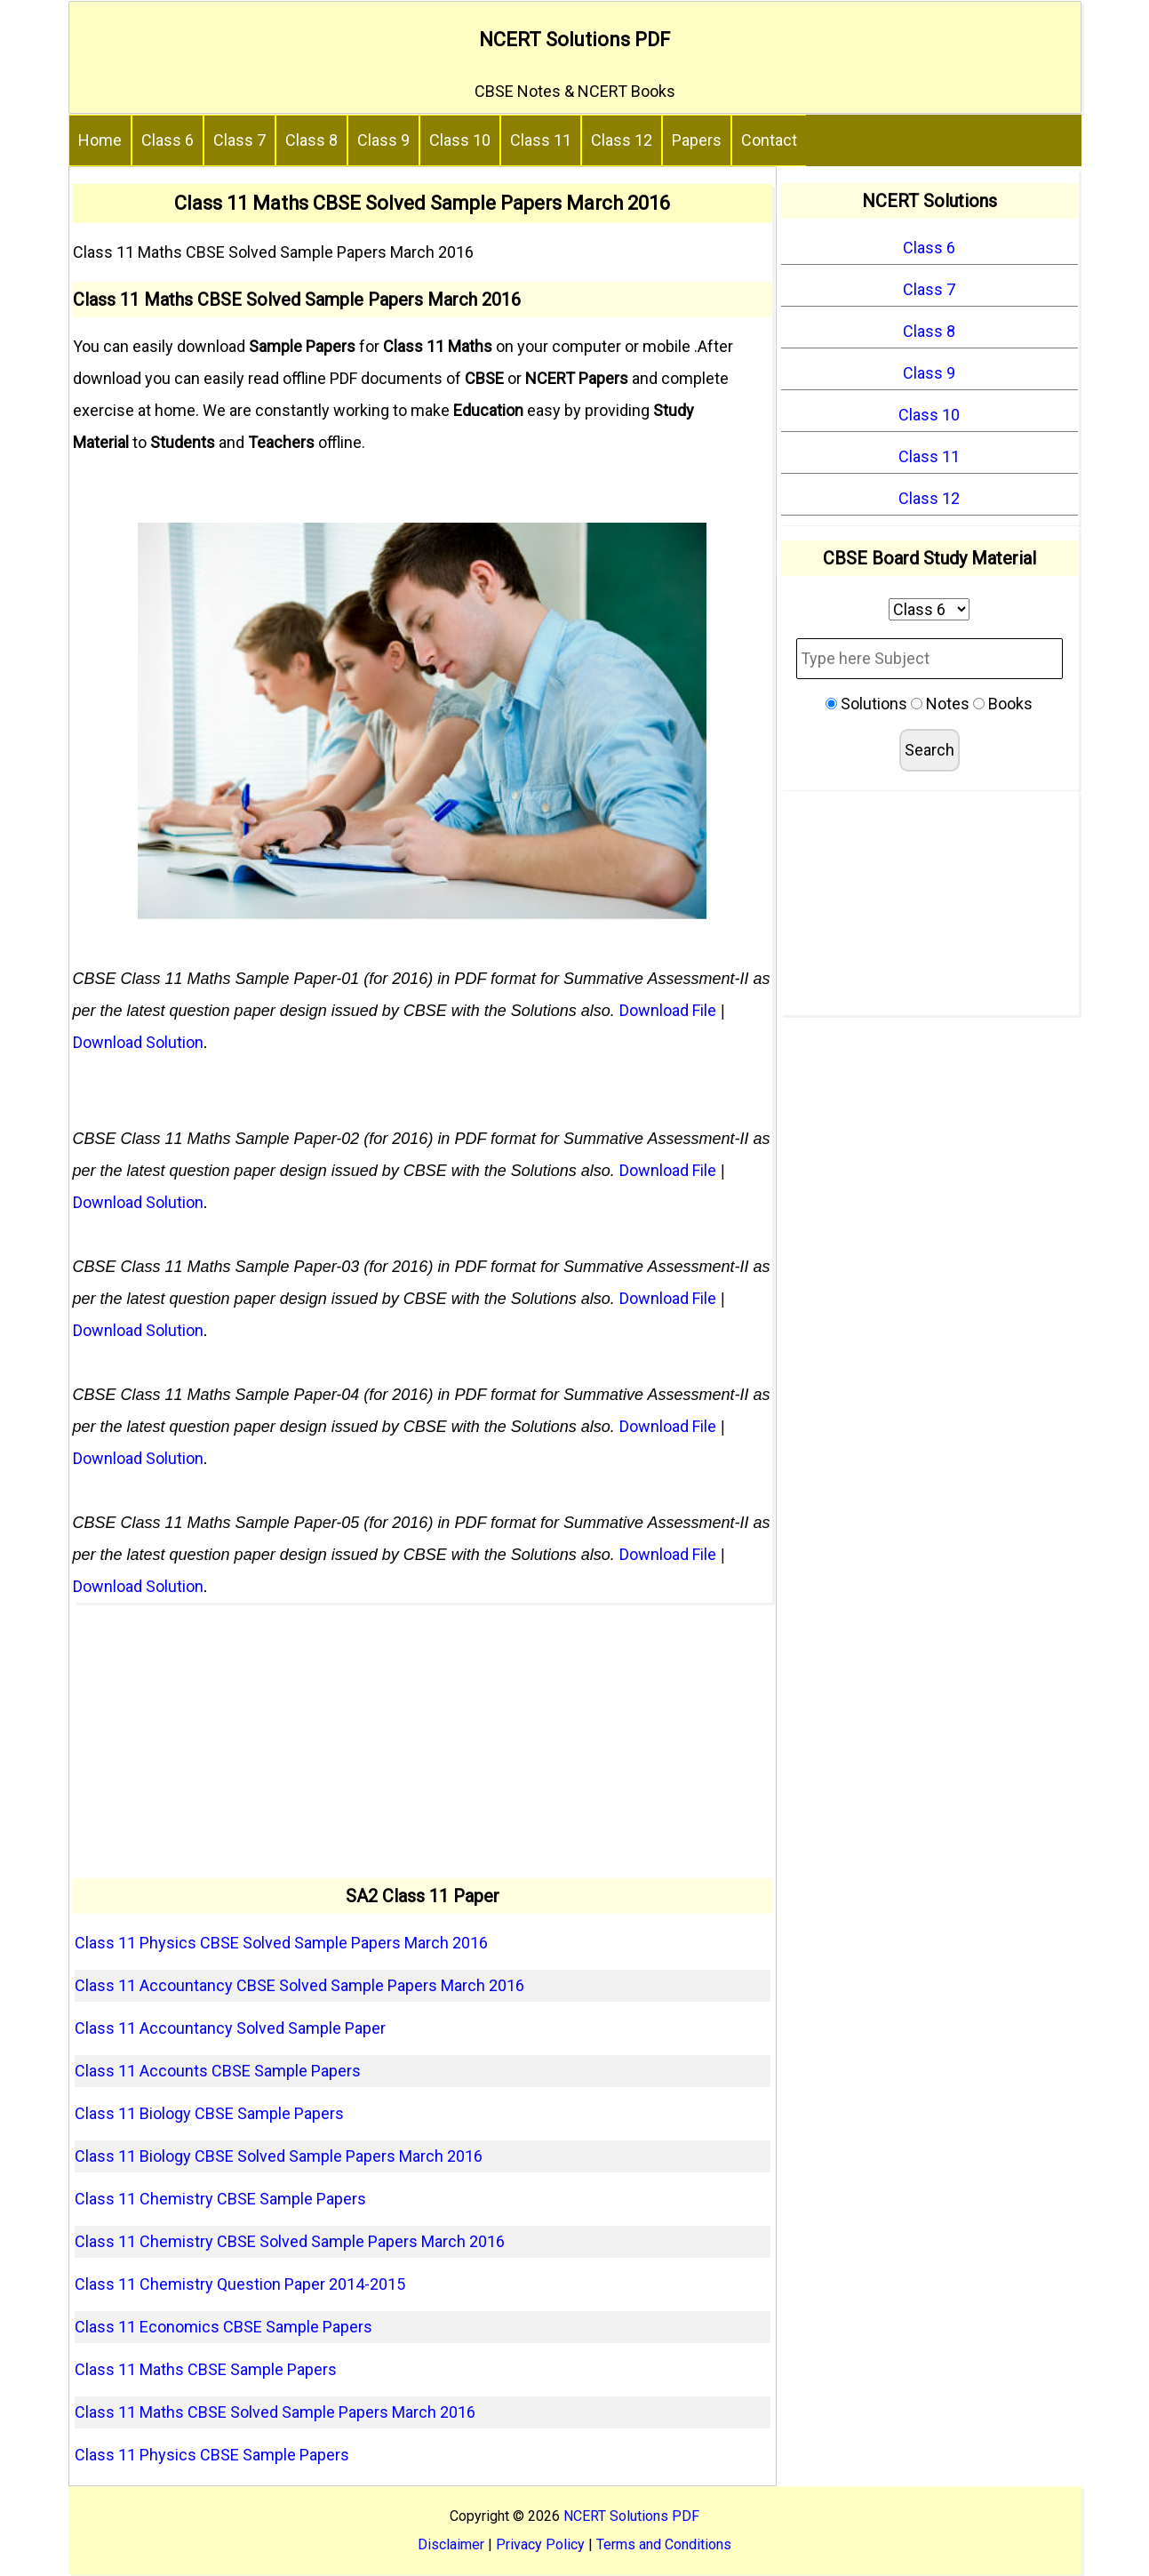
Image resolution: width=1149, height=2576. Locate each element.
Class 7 (239, 140)
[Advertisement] (422, 1740)
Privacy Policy (540, 2544)
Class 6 (167, 140)
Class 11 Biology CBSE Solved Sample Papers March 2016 (279, 2156)
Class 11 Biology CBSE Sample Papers (209, 2113)
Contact (769, 140)
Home (100, 140)
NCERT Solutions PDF (574, 39)
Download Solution (138, 1042)
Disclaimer (451, 2544)
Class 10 (460, 140)
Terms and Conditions (663, 2544)
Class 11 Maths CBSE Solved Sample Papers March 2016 (275, 2412)
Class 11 (540, 140)
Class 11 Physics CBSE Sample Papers (212, 2454)
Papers (697, 140)
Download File (667, 1010)
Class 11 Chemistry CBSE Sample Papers (220, 2198)
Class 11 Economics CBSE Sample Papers (223, 2326)
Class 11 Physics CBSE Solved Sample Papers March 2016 (281, 1942)
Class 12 (621, 140)
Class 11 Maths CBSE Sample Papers (206, 2369)
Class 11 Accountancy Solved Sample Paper (230, 2028)
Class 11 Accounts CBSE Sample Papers (218, 2070)
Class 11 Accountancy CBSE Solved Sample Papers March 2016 (299, 1985)
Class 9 (383, 140)
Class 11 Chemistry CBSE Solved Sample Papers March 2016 (290, 2241)
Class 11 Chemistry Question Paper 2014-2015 (240, 2284)
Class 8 (311, 140)
